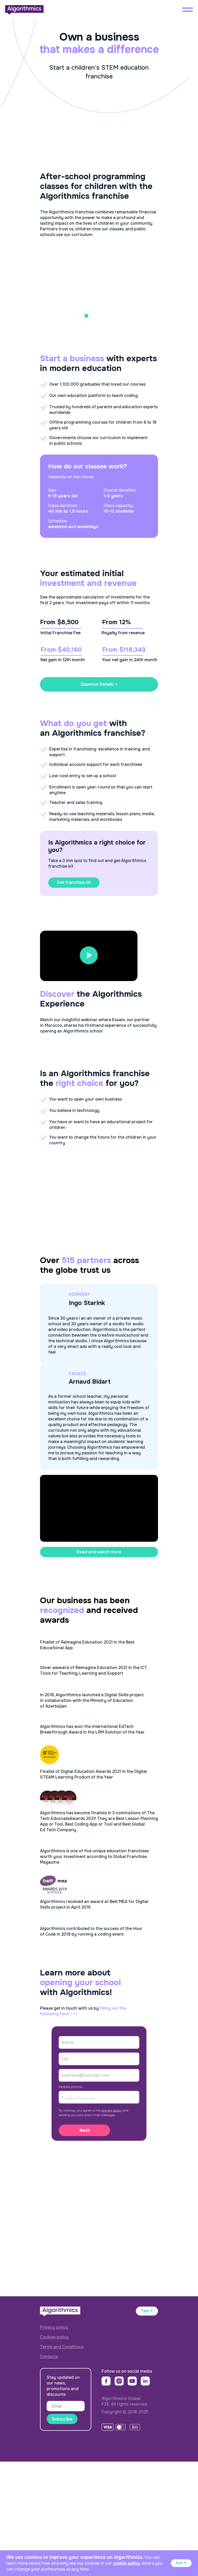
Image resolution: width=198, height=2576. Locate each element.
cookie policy (126, 2563)
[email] (66, 2406)
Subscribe (62, 2419)
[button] (49, 2356)
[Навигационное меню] (187, 9)
